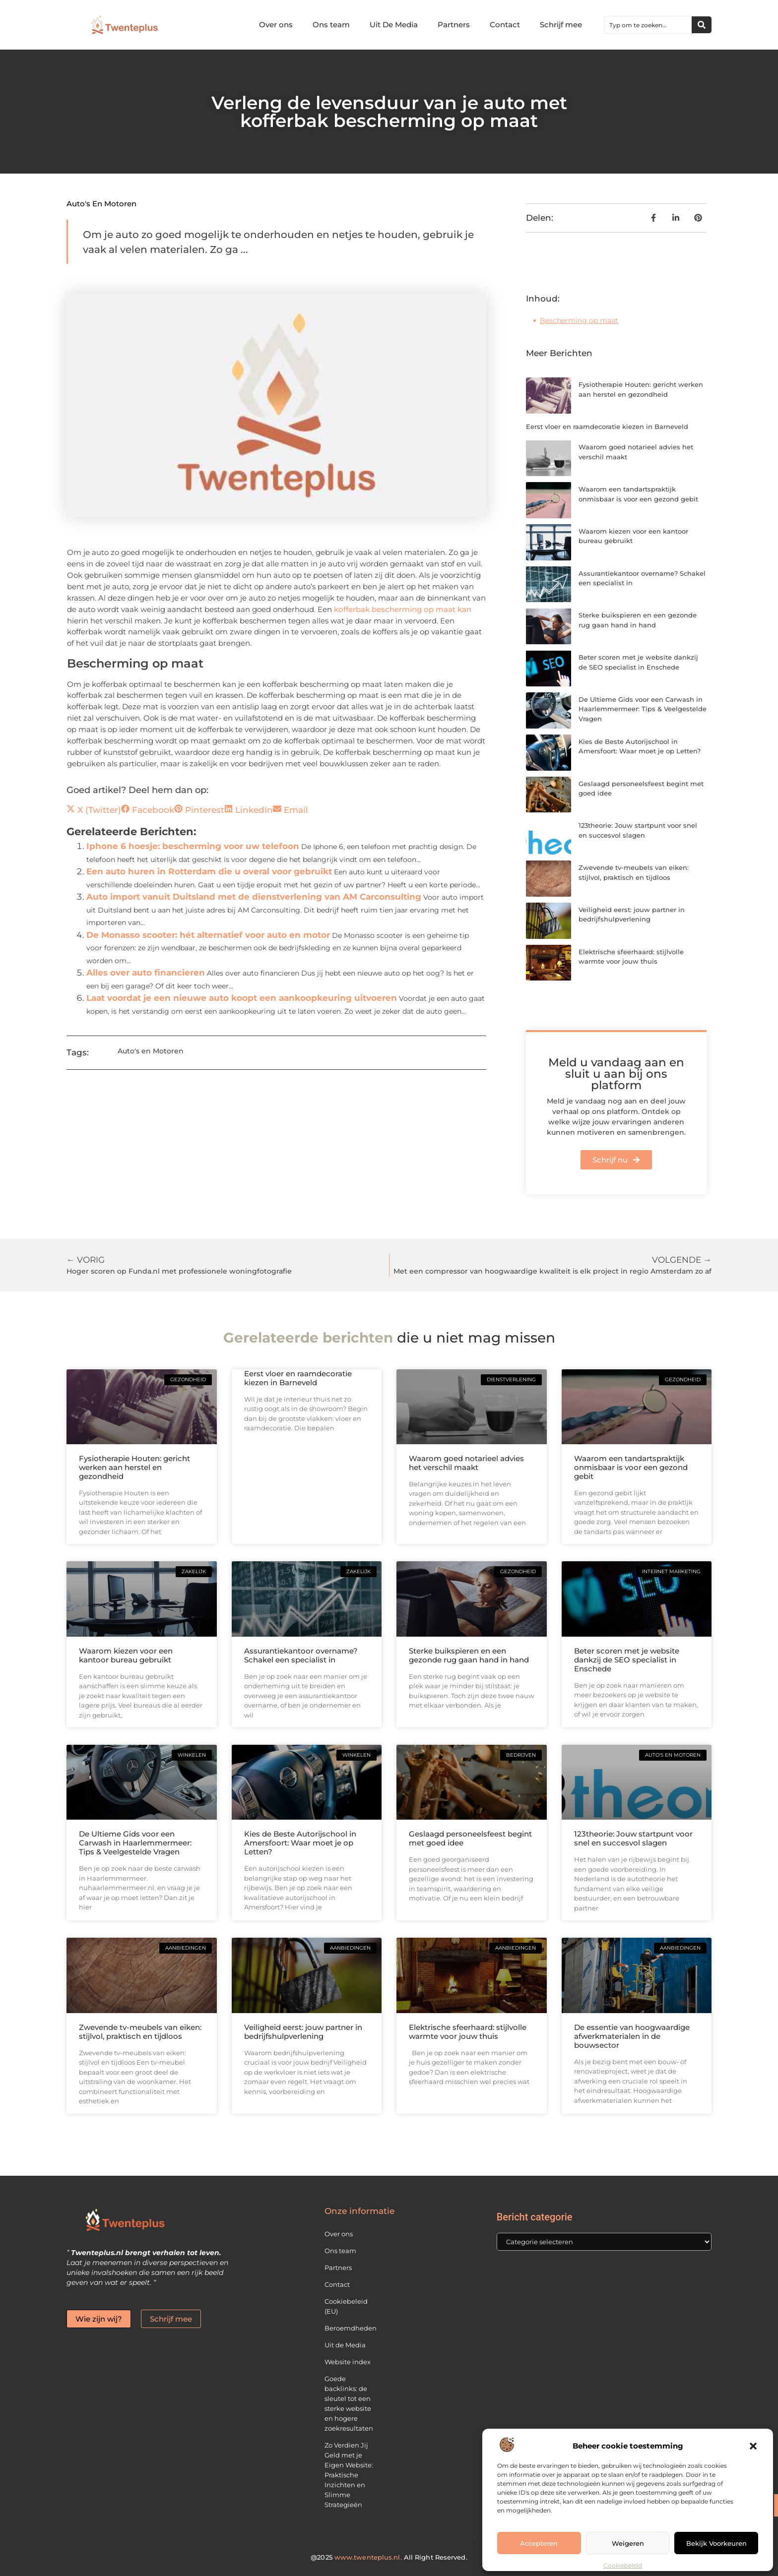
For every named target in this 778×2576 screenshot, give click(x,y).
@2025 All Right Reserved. (389, 2557)
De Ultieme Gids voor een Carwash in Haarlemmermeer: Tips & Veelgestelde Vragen (643, 709)
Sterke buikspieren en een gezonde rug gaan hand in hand (469, 1655)
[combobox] (648, 24)
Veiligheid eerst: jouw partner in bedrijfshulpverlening (303, 2032)
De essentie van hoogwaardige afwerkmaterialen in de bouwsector (632, 2036)
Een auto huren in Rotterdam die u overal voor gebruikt (209, 871)
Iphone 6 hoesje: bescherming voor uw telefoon (192, 846)
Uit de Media (345, 2345)
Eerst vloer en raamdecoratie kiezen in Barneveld (607, 426)
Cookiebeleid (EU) (346, 2306)
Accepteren (539, 2543)
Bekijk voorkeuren (716, 2543)
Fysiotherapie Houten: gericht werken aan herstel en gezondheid (134, 1467)
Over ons (276, 24)
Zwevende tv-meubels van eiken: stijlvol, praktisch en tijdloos (140, 2032)
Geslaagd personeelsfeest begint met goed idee (470, 1838)
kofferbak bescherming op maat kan (402, 609)
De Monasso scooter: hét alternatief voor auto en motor (208, 935)
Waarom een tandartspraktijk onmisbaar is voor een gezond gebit (631, 1467)
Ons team (331, 24)
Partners (454, 24)
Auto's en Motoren (101, 203)
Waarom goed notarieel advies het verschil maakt (466, 1463)
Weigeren (628, 2543)
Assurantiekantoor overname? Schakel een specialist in (301, 1655)
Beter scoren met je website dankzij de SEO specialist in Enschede (626, 1659)
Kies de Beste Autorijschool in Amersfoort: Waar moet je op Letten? (300, 1842)
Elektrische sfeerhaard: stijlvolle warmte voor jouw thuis (467, 2032)
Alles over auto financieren (145, 973)
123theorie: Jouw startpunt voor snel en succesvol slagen (633, 1838)
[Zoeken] (702, 24)
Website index (347, 2362)
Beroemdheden (350, 2328)
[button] (753, 2446)
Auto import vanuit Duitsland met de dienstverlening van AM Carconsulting (253, 897)
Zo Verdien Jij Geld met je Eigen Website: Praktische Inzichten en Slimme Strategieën (348, 2475)
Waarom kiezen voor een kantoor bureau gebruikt (126, 1655)
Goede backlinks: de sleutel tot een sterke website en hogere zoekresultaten (348, 2403)
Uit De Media (394, 24)
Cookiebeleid (622, 2565)
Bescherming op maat (579, 320)
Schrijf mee (561, 24)
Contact (505, 24)
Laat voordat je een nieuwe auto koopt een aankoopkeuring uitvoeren (241, 998)
